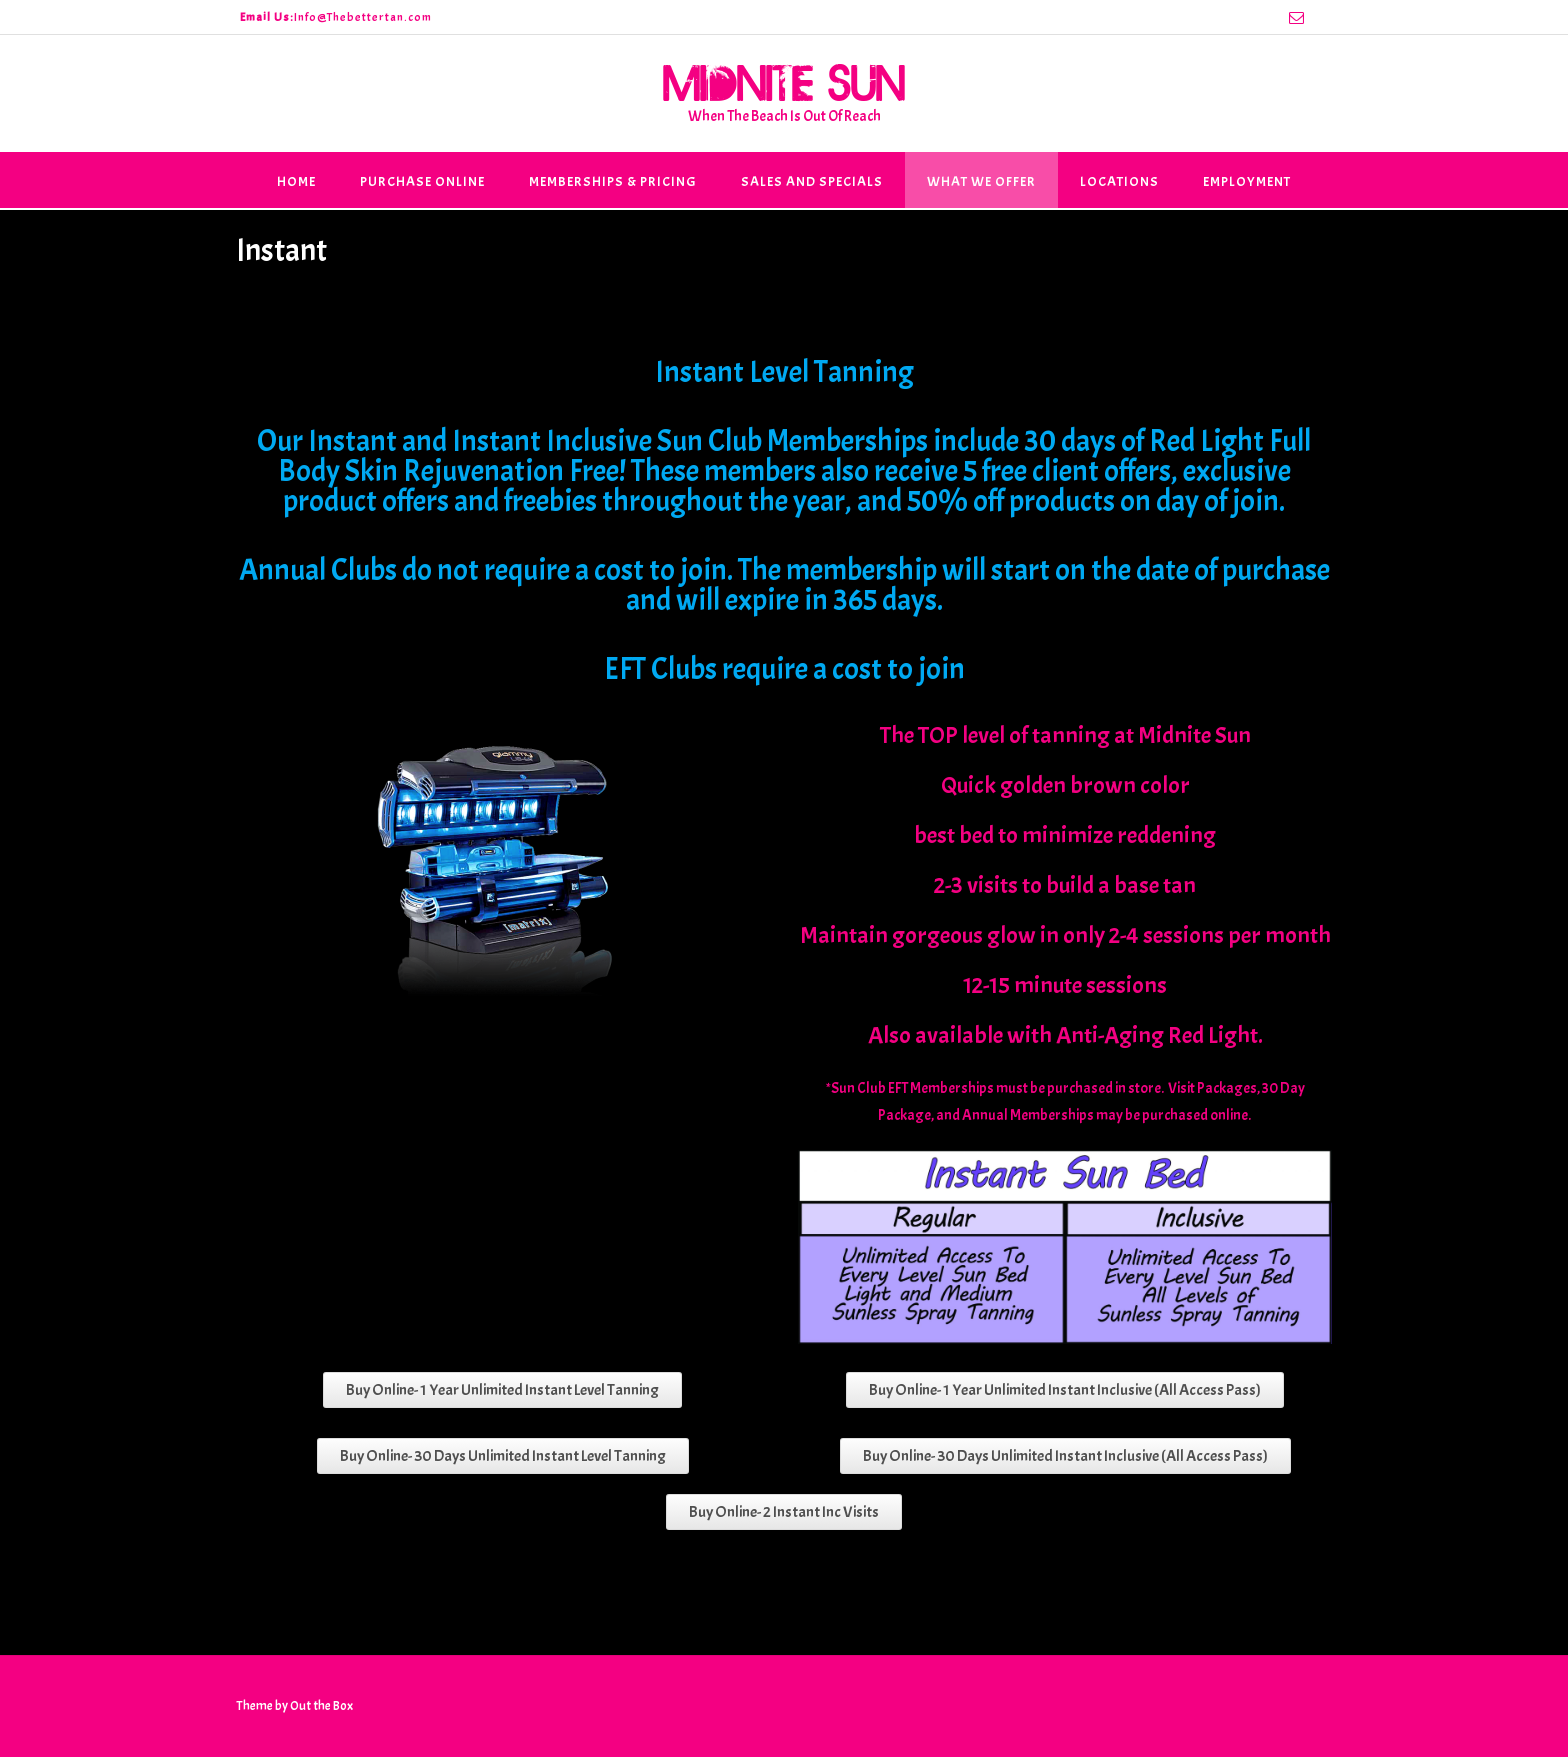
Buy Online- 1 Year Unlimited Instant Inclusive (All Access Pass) (1065, 1390)
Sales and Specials (812, 181)
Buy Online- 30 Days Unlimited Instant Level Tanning (503, 1456)
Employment (1247, 181)
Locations (1119, 181)
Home (296, 181)
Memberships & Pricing (613, 181)
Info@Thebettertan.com (363, 17)
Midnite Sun (784, 82)
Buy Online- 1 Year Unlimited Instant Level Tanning (502, 1390)
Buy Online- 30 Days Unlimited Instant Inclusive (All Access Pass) (1065, 1456)
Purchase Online (422, 181)
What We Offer (981, 181)
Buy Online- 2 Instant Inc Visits (784, 1512)
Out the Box (321, 1706)
